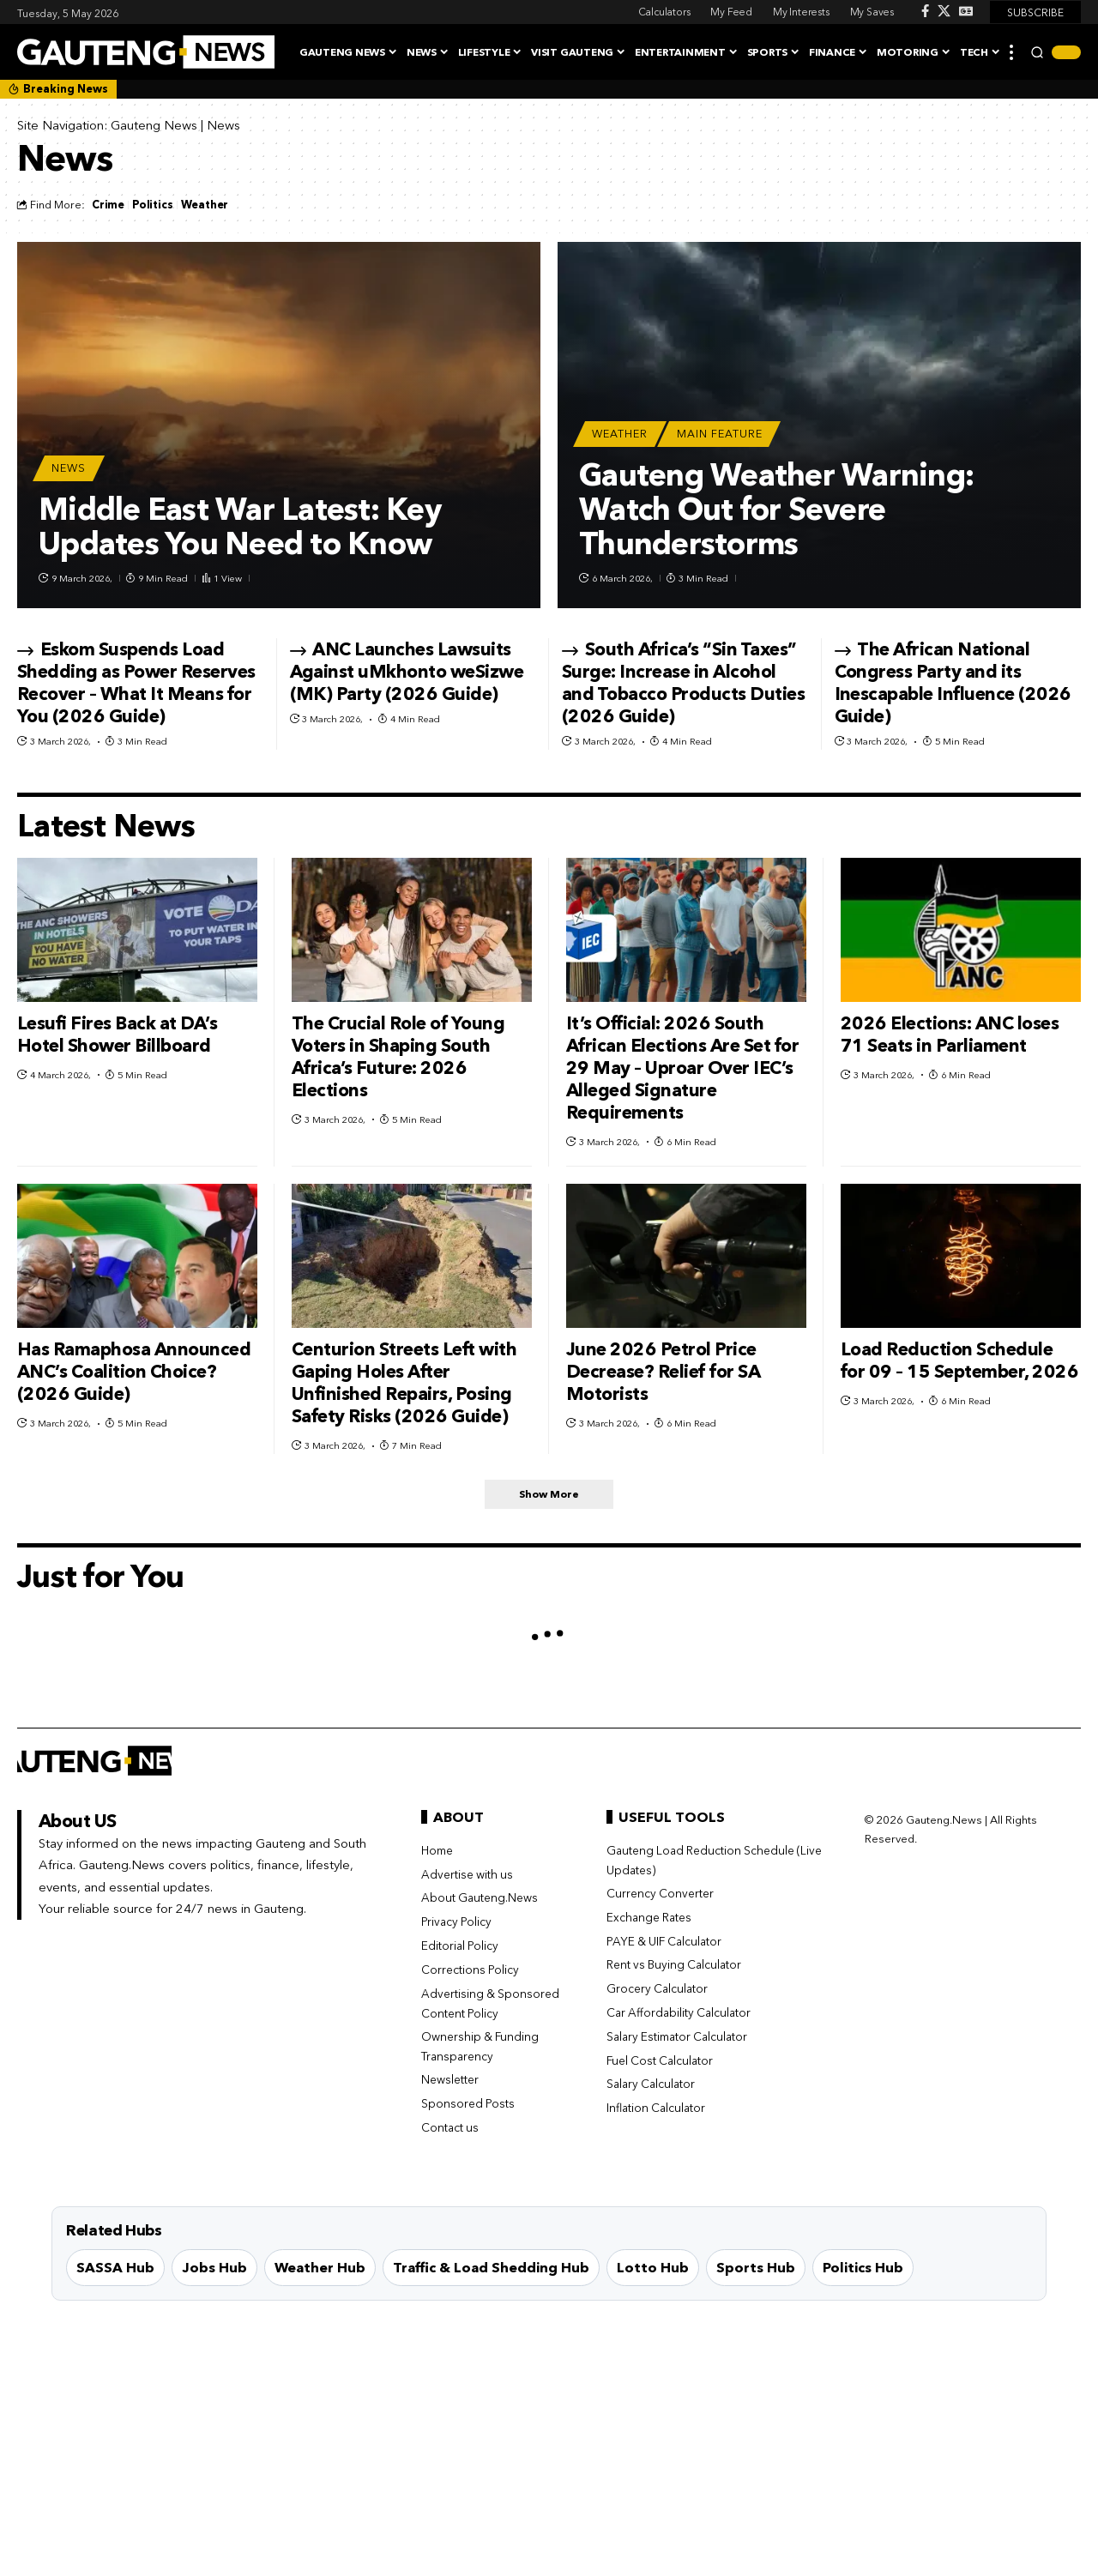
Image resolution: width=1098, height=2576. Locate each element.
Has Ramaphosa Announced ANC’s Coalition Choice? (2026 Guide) (134, 1371)
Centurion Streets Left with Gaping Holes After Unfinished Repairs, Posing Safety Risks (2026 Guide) (404, 1382)
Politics (152, 204)
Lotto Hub (653, 2269)
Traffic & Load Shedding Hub (491, 2269)
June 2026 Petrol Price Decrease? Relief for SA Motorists (663, 1371)
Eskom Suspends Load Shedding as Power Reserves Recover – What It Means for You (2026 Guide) (136, 682)
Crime (108, 204)
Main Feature (720, 433)
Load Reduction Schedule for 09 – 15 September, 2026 (960, 1360)
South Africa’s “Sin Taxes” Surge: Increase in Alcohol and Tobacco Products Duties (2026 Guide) (683, 682)
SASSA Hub (115, 2269)
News (68, 468)
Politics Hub (863, 2269)
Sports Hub (755, 2269)
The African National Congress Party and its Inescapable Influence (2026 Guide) (953, 682)
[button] (1011, 52)
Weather (205, 204)
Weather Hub (319, 2269)
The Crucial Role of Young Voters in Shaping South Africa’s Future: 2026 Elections (398, 1056)
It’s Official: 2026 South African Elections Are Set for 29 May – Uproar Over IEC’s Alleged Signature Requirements (682, 1067)
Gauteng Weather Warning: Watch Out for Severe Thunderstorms (776, 508)
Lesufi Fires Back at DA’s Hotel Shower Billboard (117, 1034)
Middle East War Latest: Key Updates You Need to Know (240, 526)
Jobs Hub (214, 2269)
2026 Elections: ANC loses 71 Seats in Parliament (950, 1034)
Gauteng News (154, 125)
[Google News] (966, 11)
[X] (944, 11)
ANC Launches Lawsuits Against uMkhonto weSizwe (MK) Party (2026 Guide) (407, 671)
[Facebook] (925, 11)
